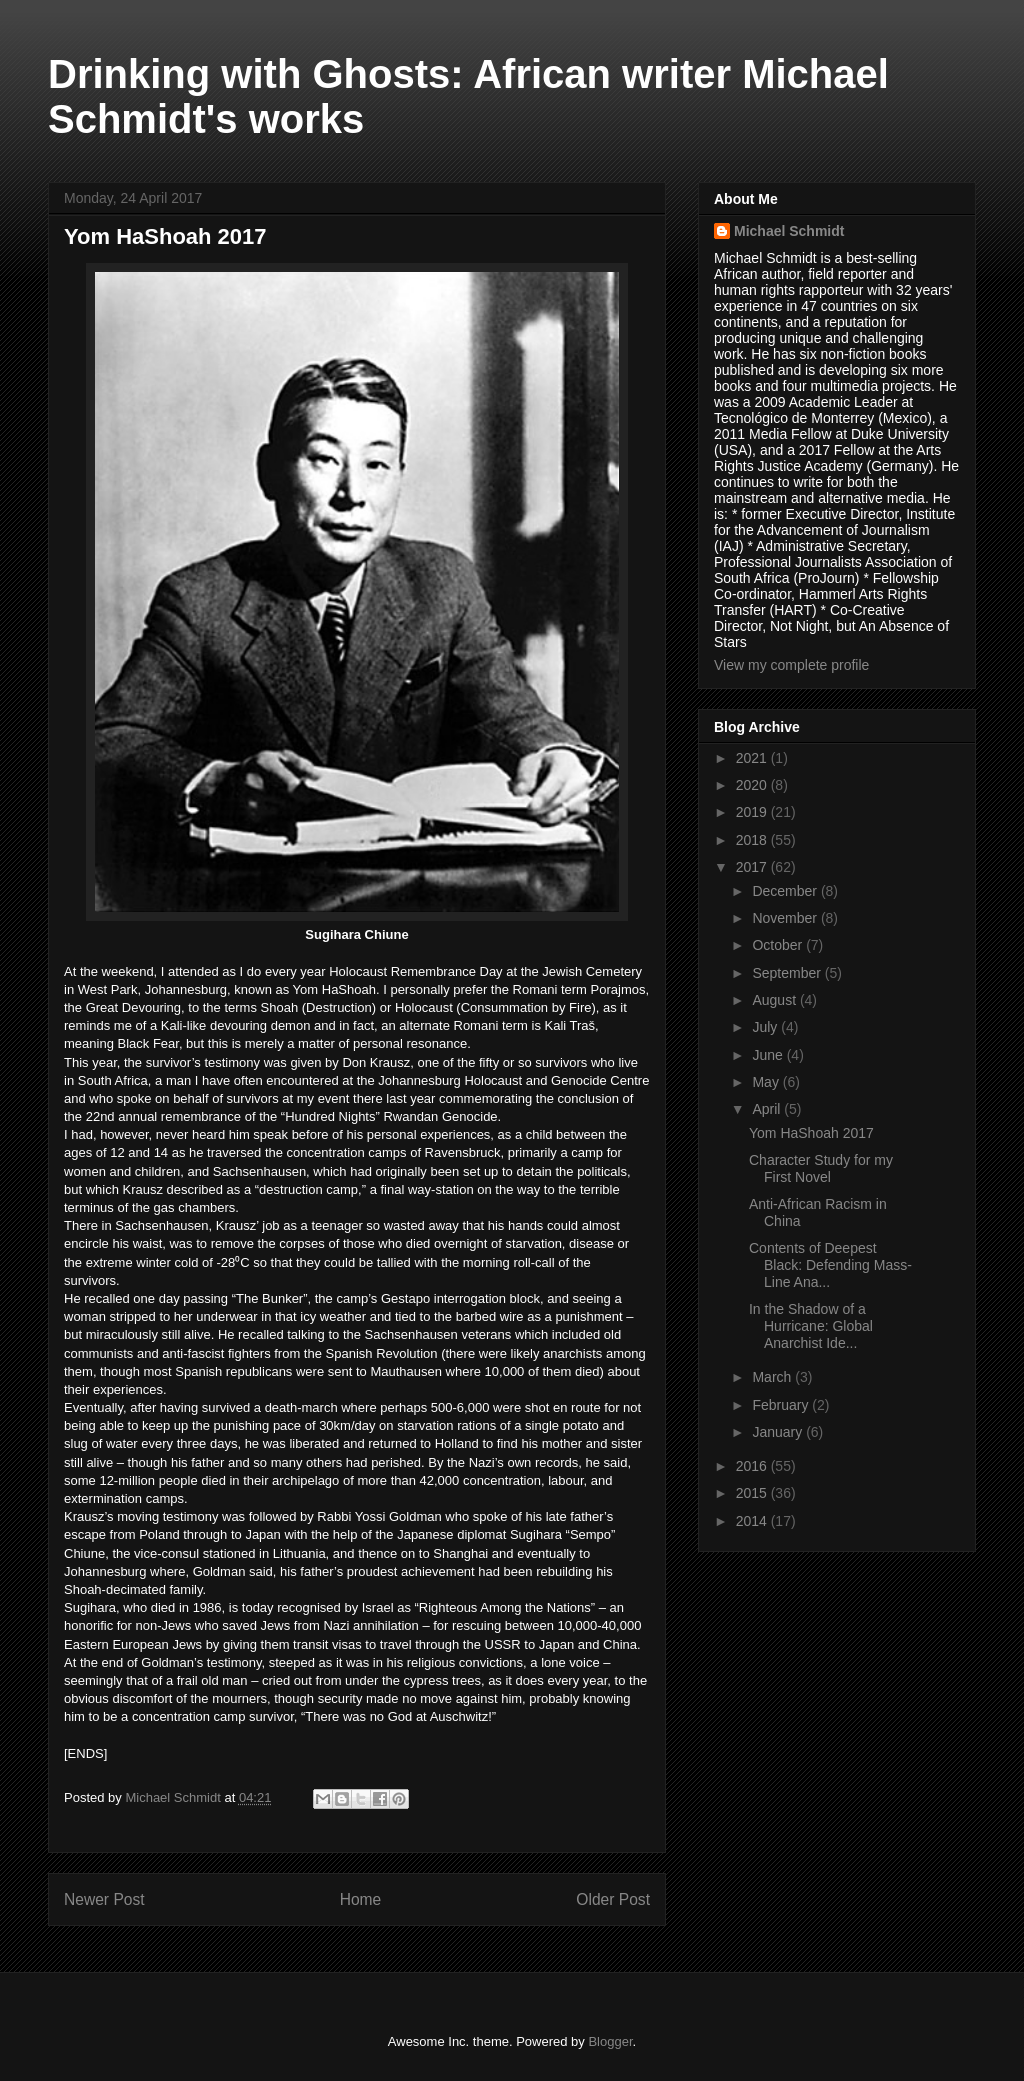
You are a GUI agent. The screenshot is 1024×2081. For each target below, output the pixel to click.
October (779, 945)
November (786, 918)
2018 (753, 840)
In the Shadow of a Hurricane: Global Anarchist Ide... (811, 1326)
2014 (753, 1521)
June (769, 1055)
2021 (753, 758)
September (788, 973)
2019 (753, 812)
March (773, 1377)
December (786, 891)
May (767, 1082)
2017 (753, 867)
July (766, 1027)
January (779, 1432)
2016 (753, 1466)
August (775, 1000)
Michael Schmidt (789, 231)
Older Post (613, 1899)
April (768, 1109)
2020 (753, 785)
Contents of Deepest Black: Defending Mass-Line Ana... (830, 1265)
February (782, 1405)
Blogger (610, 2041)
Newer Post (104, 1899)
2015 (753, 1493)
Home (361, 1899)
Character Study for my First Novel (821, 1168)
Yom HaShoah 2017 (811, 1133)
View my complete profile (791, 665)
